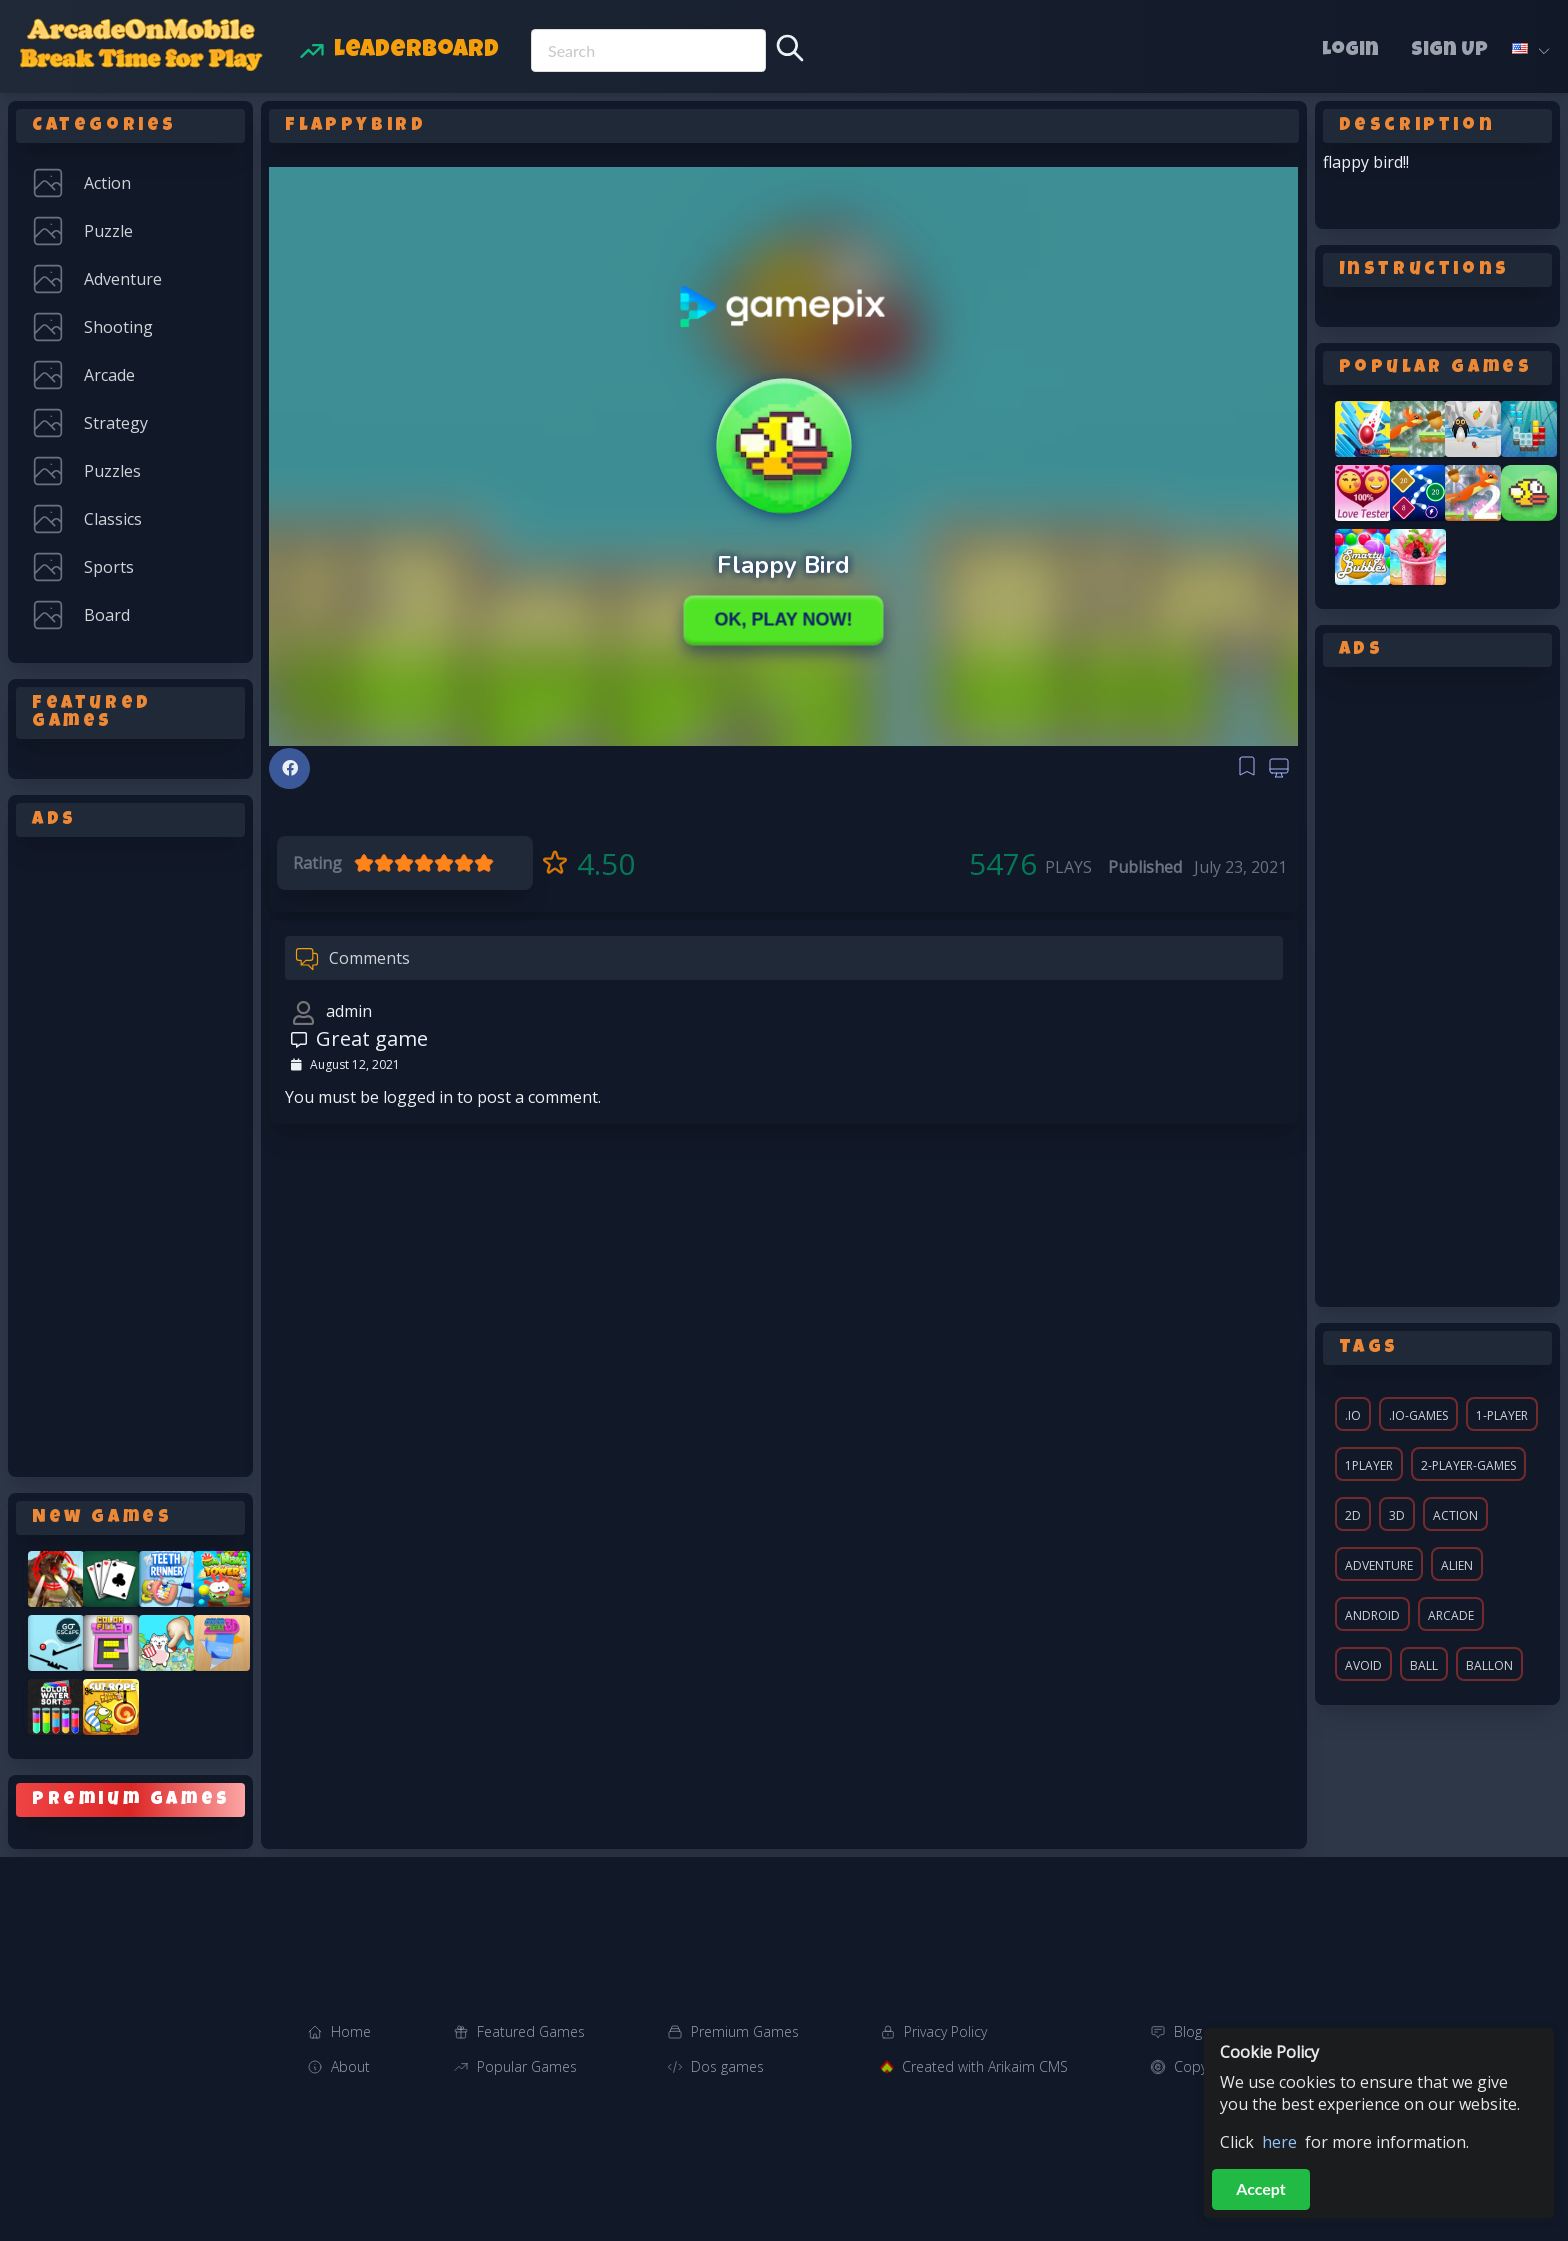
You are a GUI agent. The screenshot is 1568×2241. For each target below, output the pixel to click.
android (1372, 1615)
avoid (1363, 1665)
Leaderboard (416, 51)
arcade (1451, 1615)
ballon (1489, 1665)
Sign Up (1449, 51)
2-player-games (1468, 1465)
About (350, 2066)
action (1455, 1515)
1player (1369, 1465)
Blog (1188, 2031)
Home (351, 2031)
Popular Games (527, 2066)
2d (1353, 1515)
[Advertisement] (130, 1153)
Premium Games (745, 2031)
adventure (1379, 1565)
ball (1424, 1665)
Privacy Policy (945, 2031)
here (1279, 2142)
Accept (1261, 2188)
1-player (1502, 1415)
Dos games (727, 2066)
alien (1457, 1565)
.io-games (1418, 1415)
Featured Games (531, 2031)
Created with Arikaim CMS (985, 2066)
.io (1353, 1415)
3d (1397, 1515)
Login (1350, 51)
